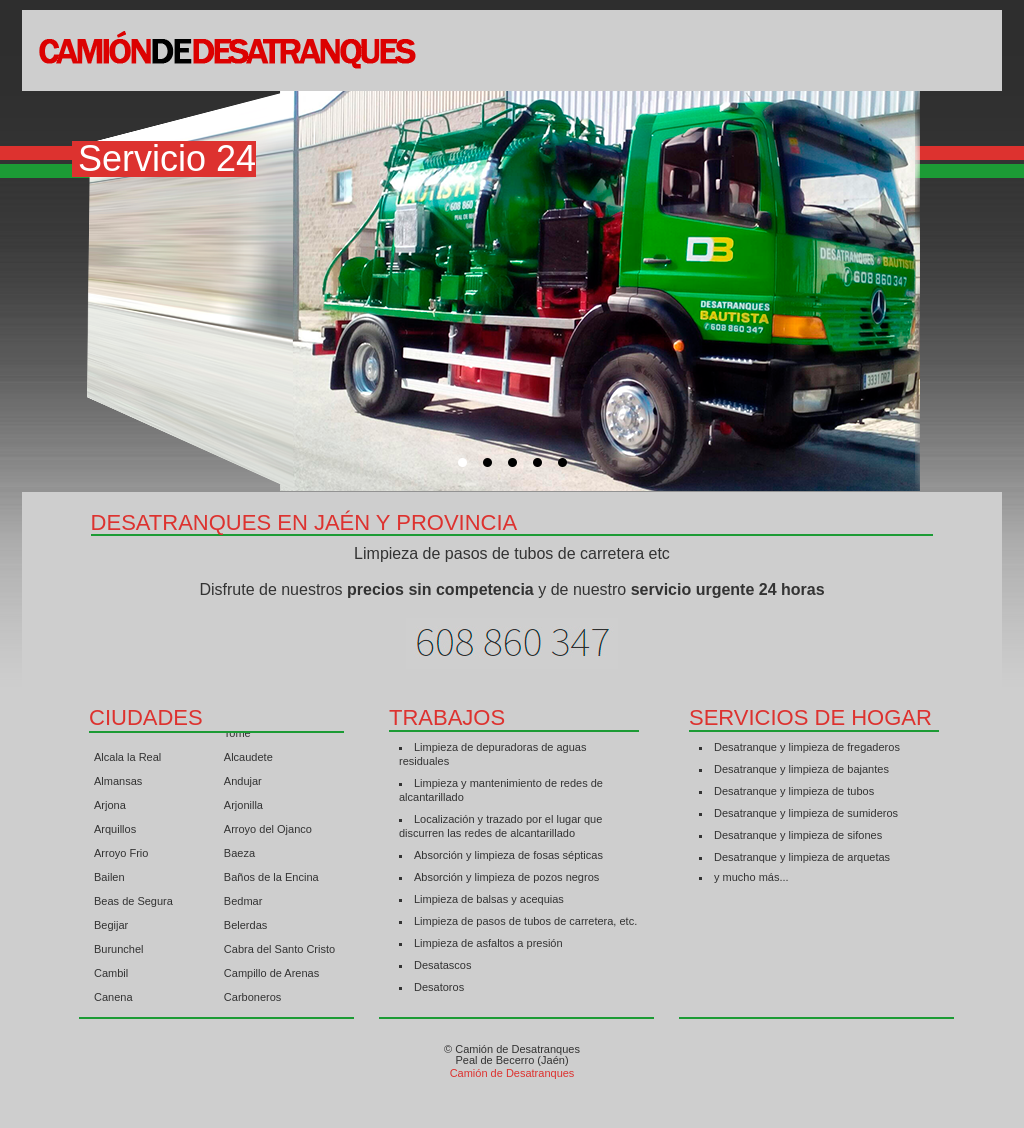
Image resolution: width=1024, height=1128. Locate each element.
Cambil (111, 976)
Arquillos (115, 832)
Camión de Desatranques (512, 1073)
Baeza (239, 856)
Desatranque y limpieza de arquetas (802, 857)
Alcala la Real (127, 760)
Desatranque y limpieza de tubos (794, 791)
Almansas (118, 784)
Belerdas (245, 928)
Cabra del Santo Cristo (279, 952)
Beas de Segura (133, 904)
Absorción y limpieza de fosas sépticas (508, 855)
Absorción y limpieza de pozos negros (506, 877)
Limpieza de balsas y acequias (489, 899)
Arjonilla (243, 808)
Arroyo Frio (121, 856)
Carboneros (252, 1000)
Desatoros (439, 987)
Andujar (243, 784)
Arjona (110, 808)
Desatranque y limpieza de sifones (798, 835)
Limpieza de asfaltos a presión (488, 943)
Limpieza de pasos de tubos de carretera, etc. (525, 921)
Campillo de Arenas (271, 976)
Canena (113, 1000)
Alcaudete (248, 760)
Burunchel (119, 952)
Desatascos (442, 965)
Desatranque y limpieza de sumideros (806, 813)
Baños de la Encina (271, 880)
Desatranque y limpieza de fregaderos (807, 747)
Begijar (111, 928)
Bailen (109, 880)
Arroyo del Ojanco (268, 832)
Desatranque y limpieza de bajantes (801, 769)
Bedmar (243, 904)
